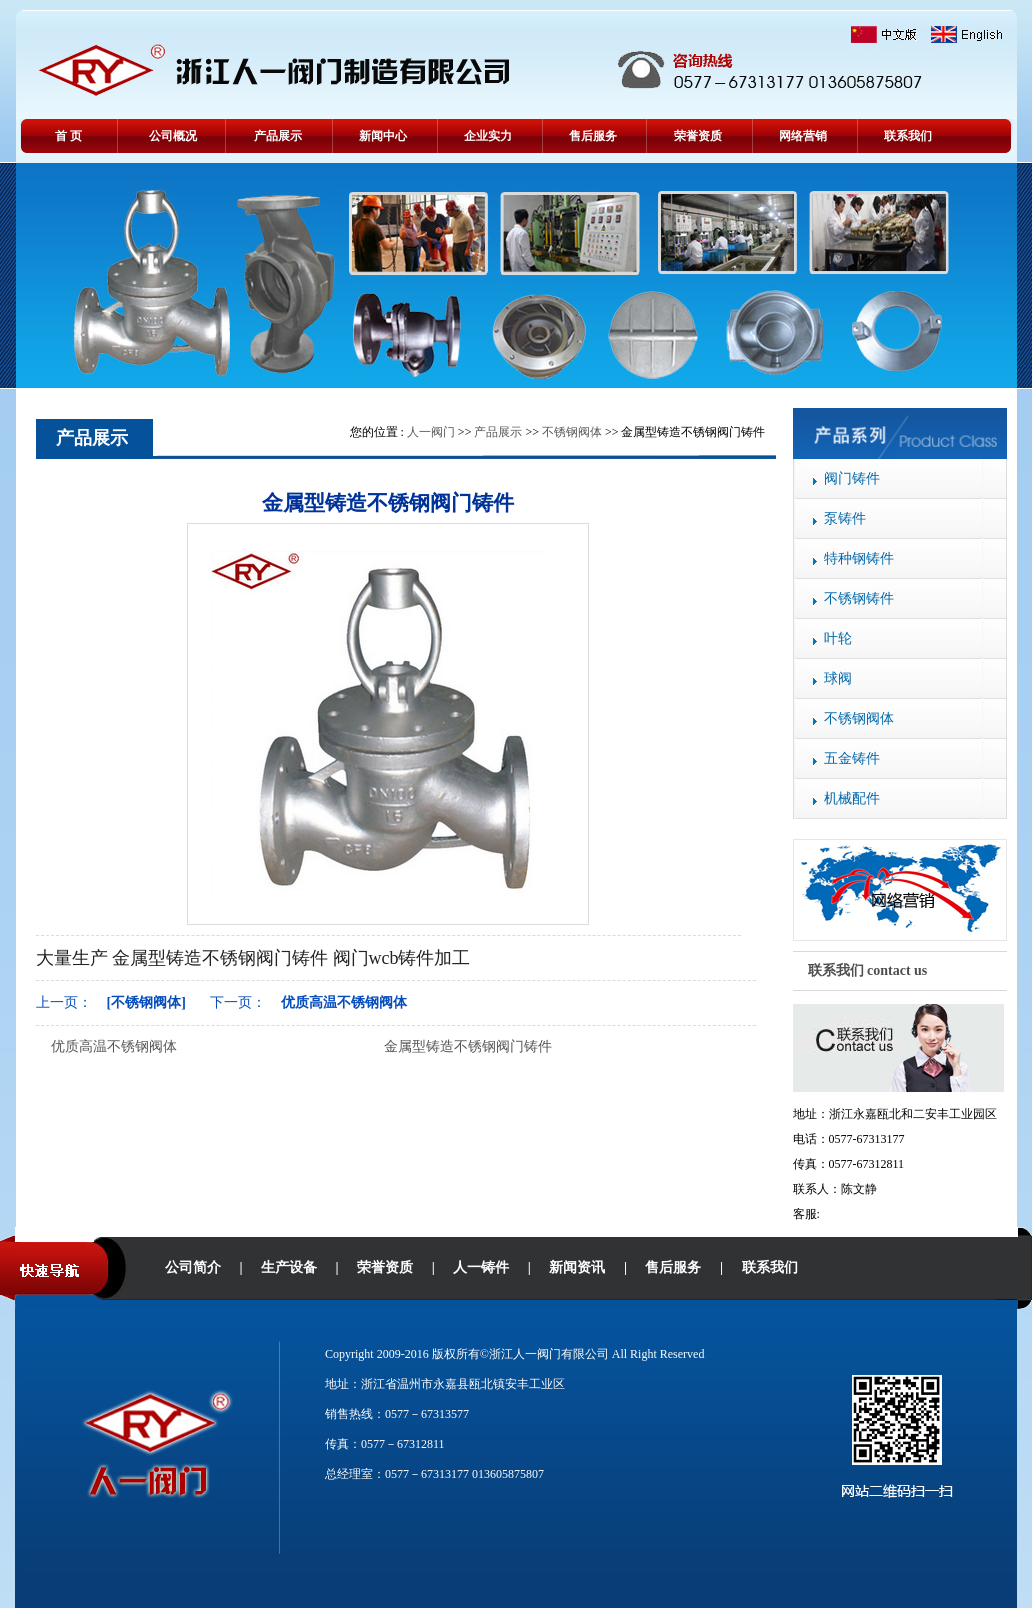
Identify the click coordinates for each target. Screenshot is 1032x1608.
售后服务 (593, 136)
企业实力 (488, 136)
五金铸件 (852, 758)
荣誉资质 (698, 136)
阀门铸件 (852, 478)
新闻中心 (383, 136)
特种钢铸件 (859, 558)
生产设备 (289, 1267)
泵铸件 (845, 518)
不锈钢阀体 (859, 718)
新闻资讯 (577, 1267)
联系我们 (908, 136)
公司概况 (173, 136)
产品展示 (278, 136)
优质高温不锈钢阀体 (344, 1002)
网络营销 (803, 136)
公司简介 (193, 1267)
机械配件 (852, 798)
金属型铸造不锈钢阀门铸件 (468, 1046)
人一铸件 (481, 1267)
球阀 (838, 678)
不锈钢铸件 (859, 598)
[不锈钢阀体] (146, 1002)
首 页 (68, 136)
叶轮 (838, 638)
